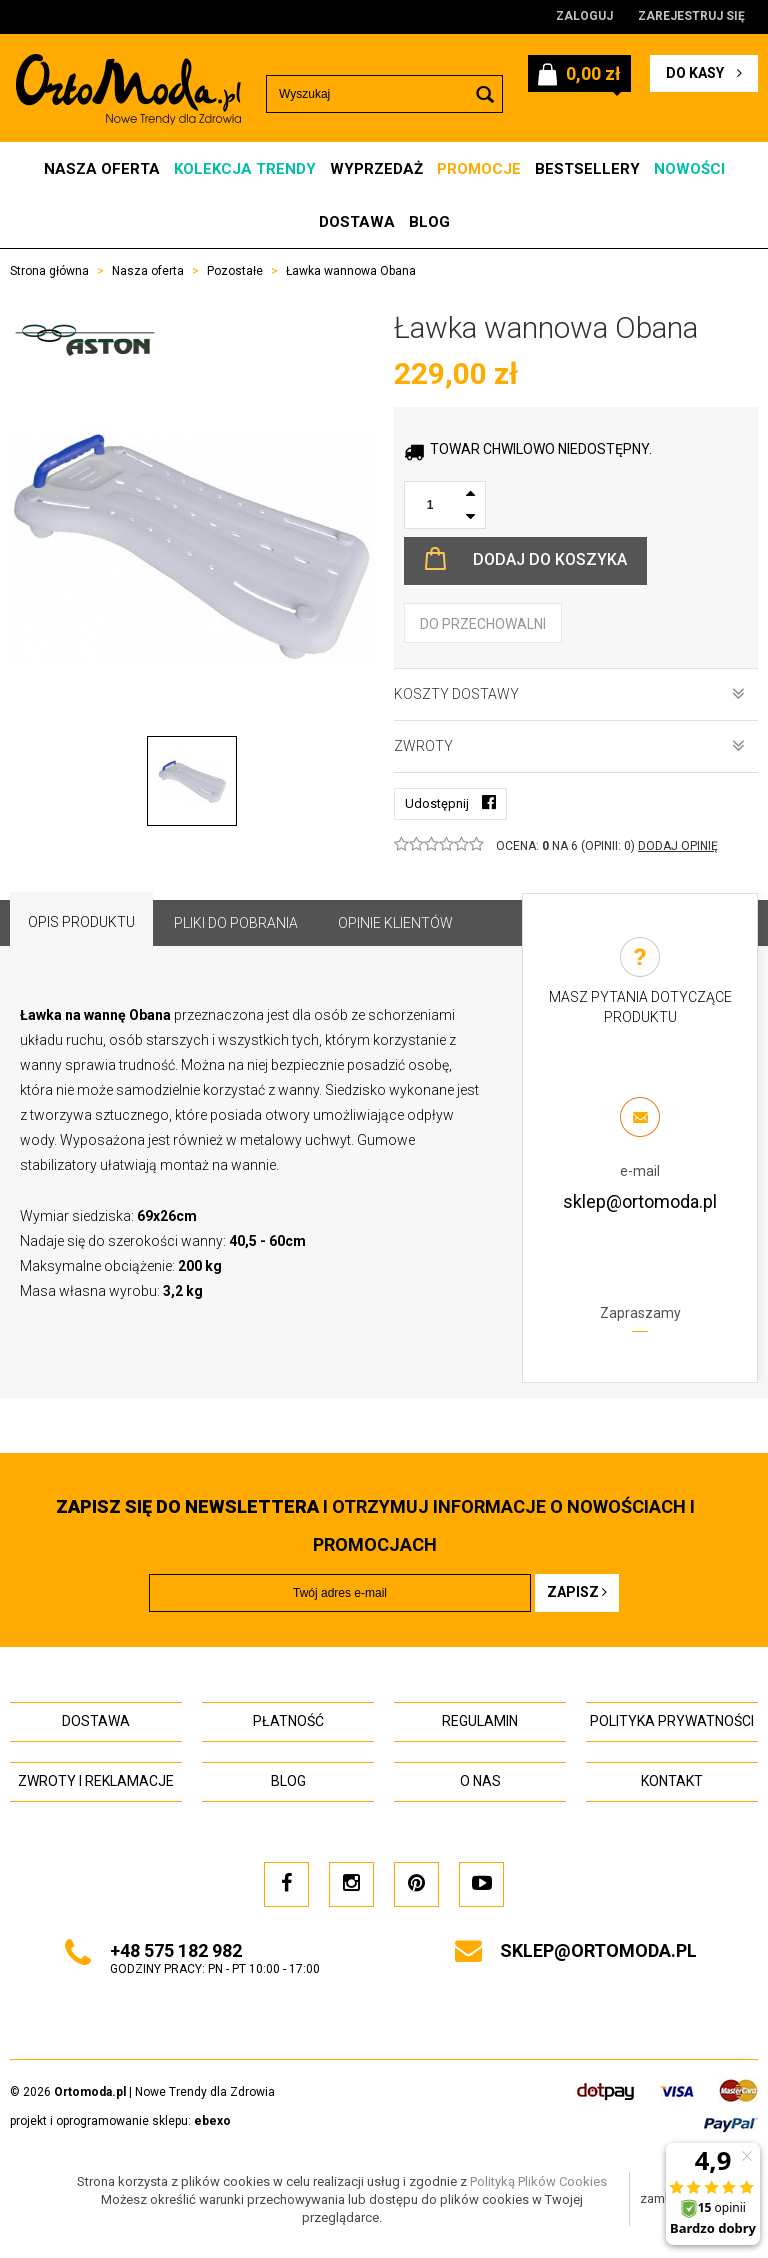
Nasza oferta (102, 169)
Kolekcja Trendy (245, 169)
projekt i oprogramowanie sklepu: (120, 2121)
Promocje (479, 169)
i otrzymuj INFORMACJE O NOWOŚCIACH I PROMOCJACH (375, 1525)
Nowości (689, 169)
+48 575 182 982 (176, 1950)
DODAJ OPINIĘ (678, 846)
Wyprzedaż (376, 169)
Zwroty (569, 746)
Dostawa (357, 222)
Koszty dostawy (569, 694)
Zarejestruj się (691, 16)
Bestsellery (587, 169)
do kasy (704, 73)
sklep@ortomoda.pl (640, 1201)
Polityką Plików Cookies (538, 2181)
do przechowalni (483, 624)
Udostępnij (450, 802)
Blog (429, 222)
